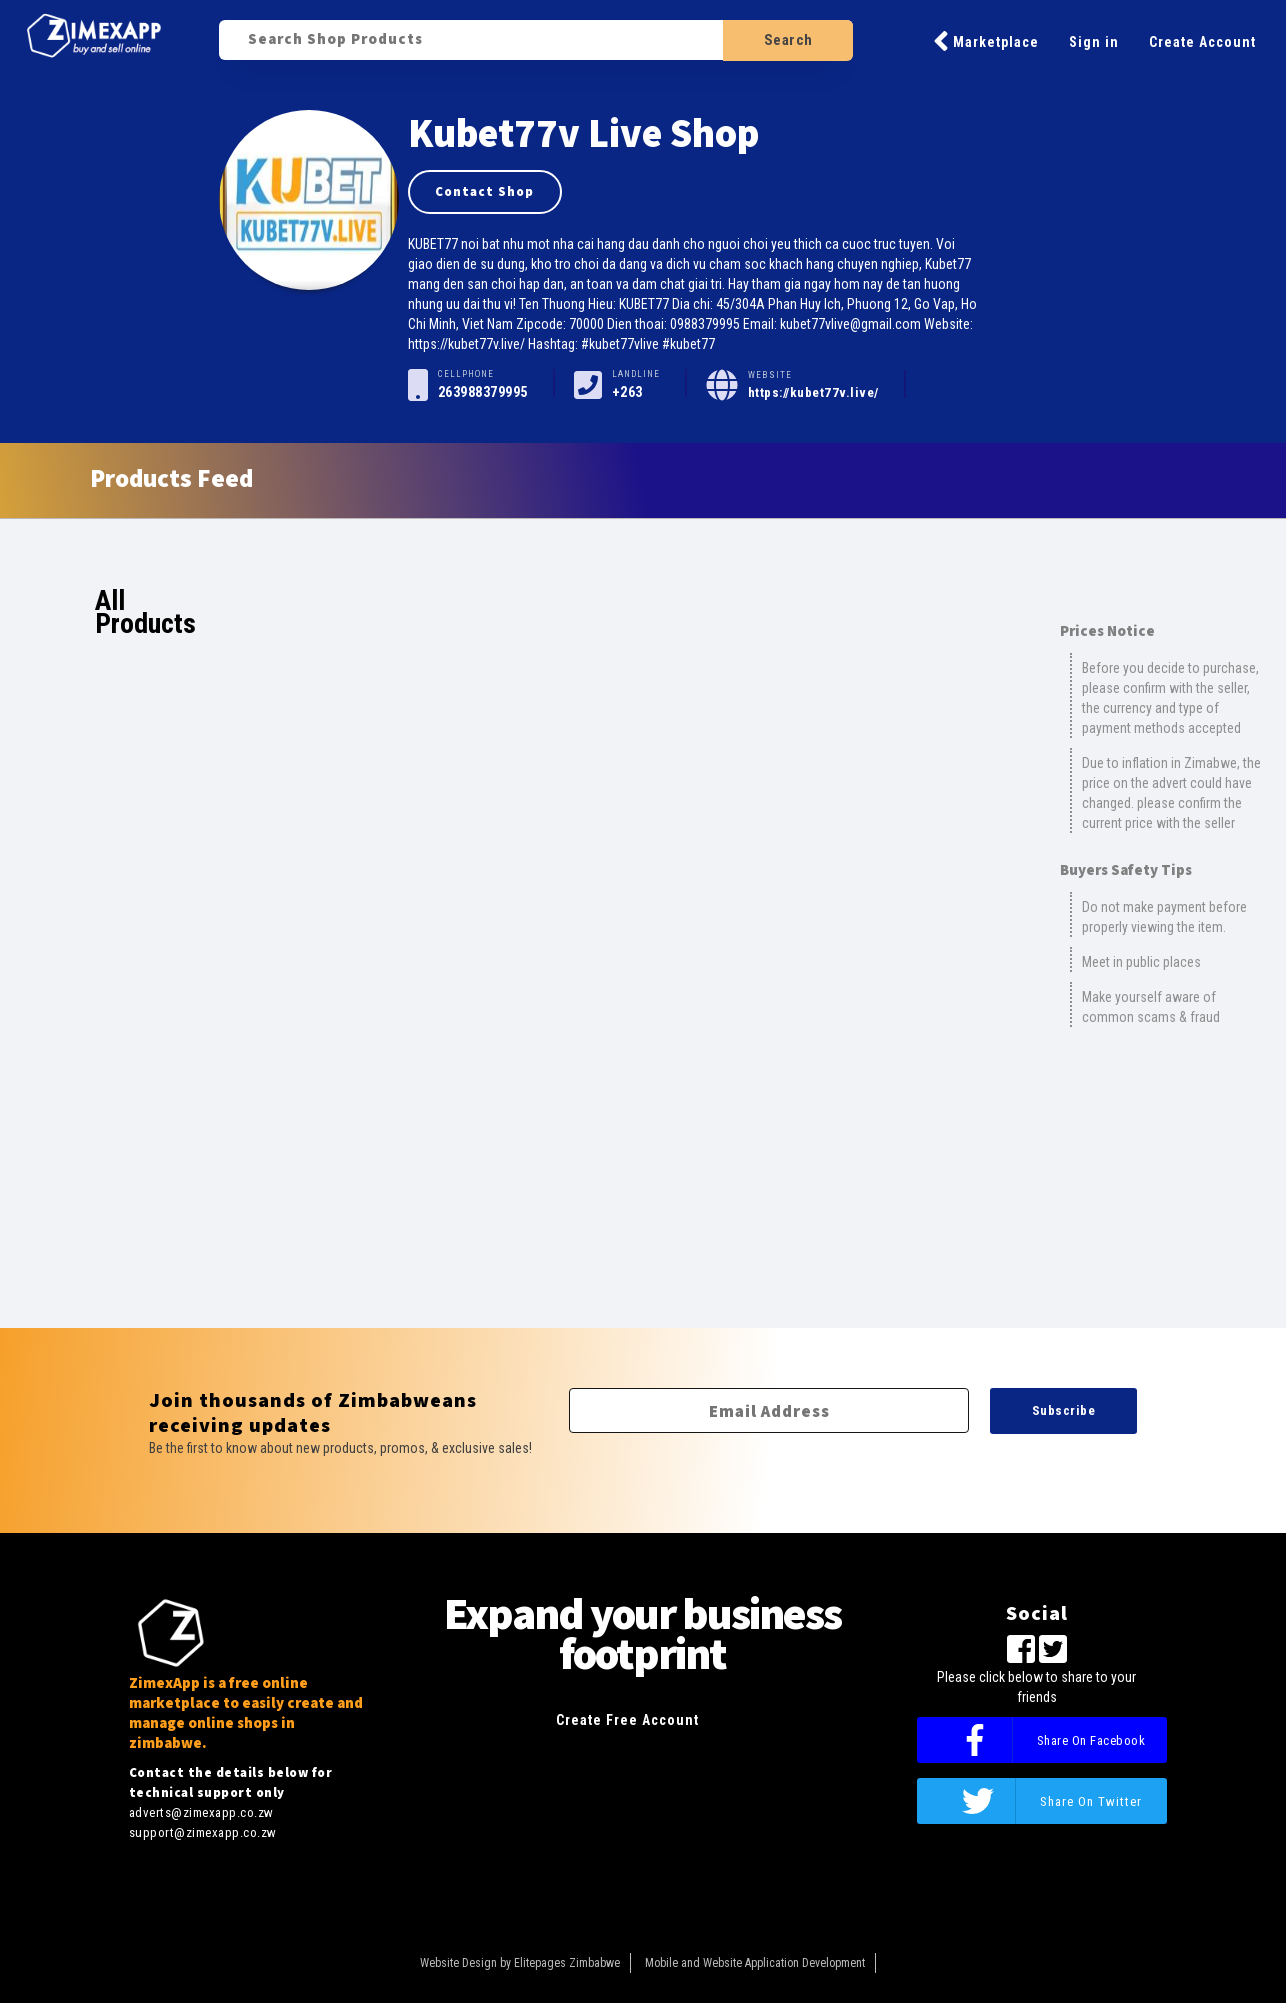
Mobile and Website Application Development (755, 1963)
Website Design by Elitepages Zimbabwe (520, 1963)
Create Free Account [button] (627, 1720)
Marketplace (986, 41)
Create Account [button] (1202, 42)
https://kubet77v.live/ (813, 392)
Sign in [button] (1094, 42)
